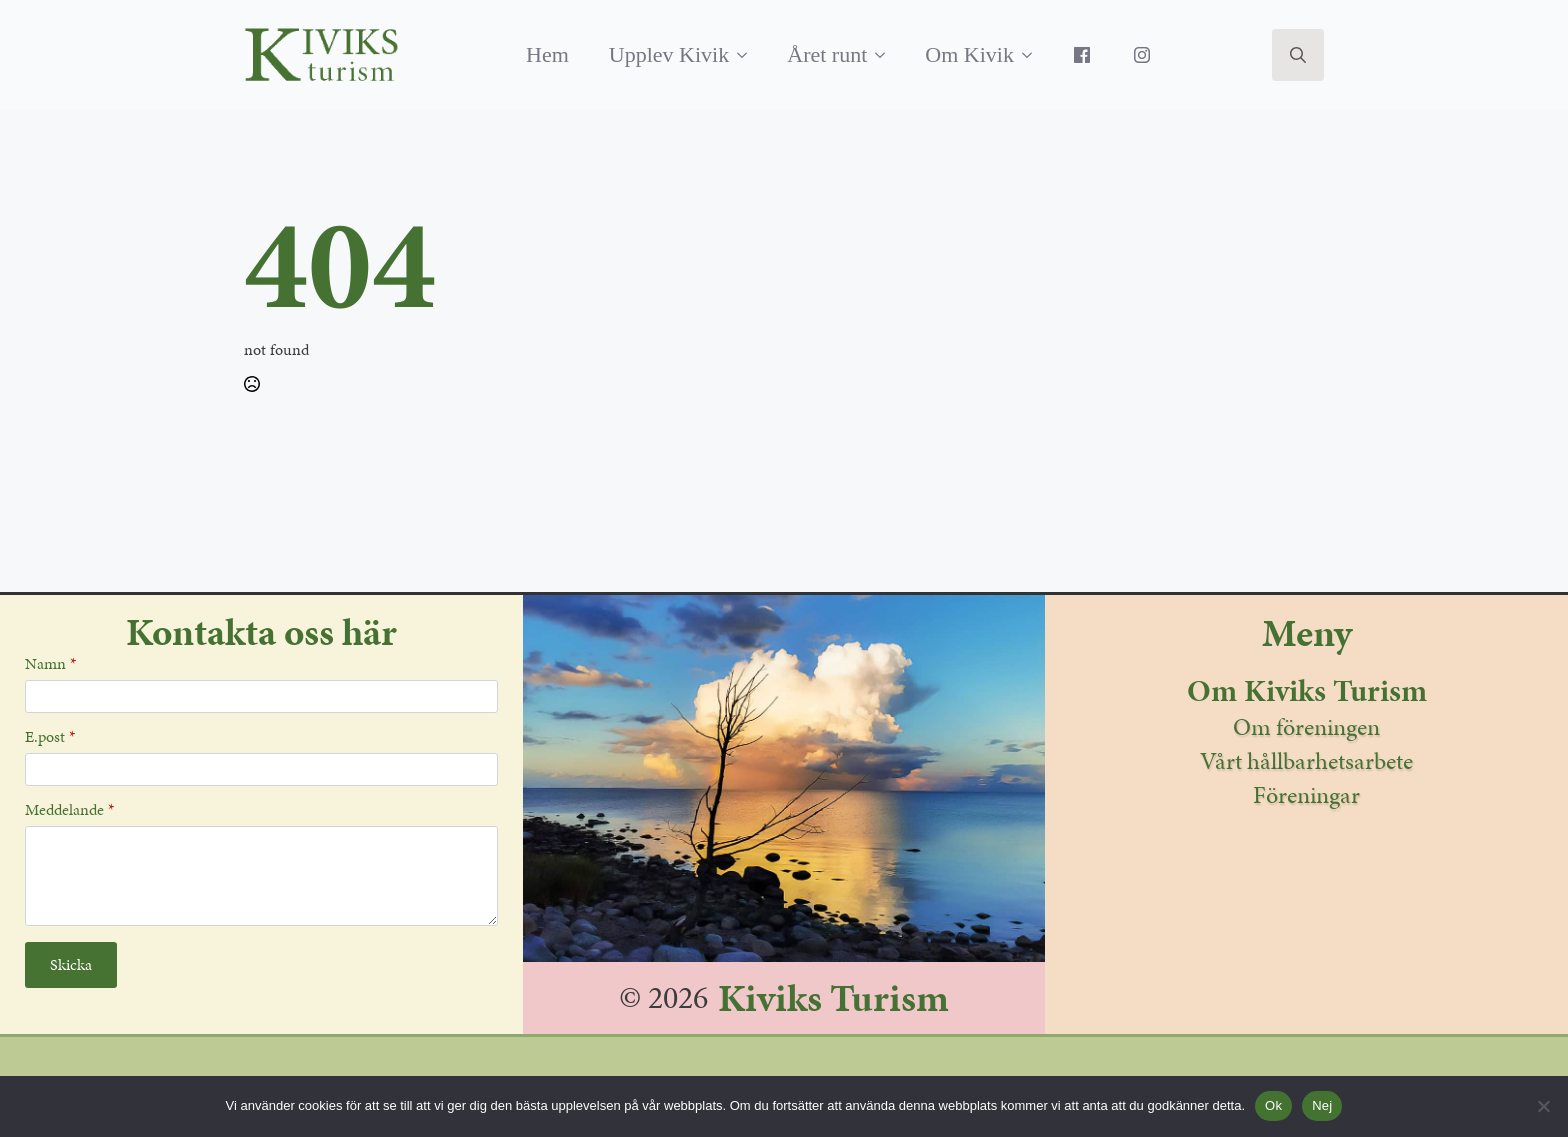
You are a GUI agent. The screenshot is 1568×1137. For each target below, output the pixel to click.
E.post (50, 737)
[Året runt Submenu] (886, 55)
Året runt (827, 54)
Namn (50, 664)
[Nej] (1543, 1106)
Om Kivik (969, 54)
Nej (1322, 1105)
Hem (547, 54)
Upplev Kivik (669, 54)
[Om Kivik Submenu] (1033, 55)
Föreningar (1306, 795)
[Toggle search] (1298, 55)
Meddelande (69, 810)
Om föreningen (1306, 727)
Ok (1273, 1105)
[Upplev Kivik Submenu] (748, 55)
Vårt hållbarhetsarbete (1306, 761)
